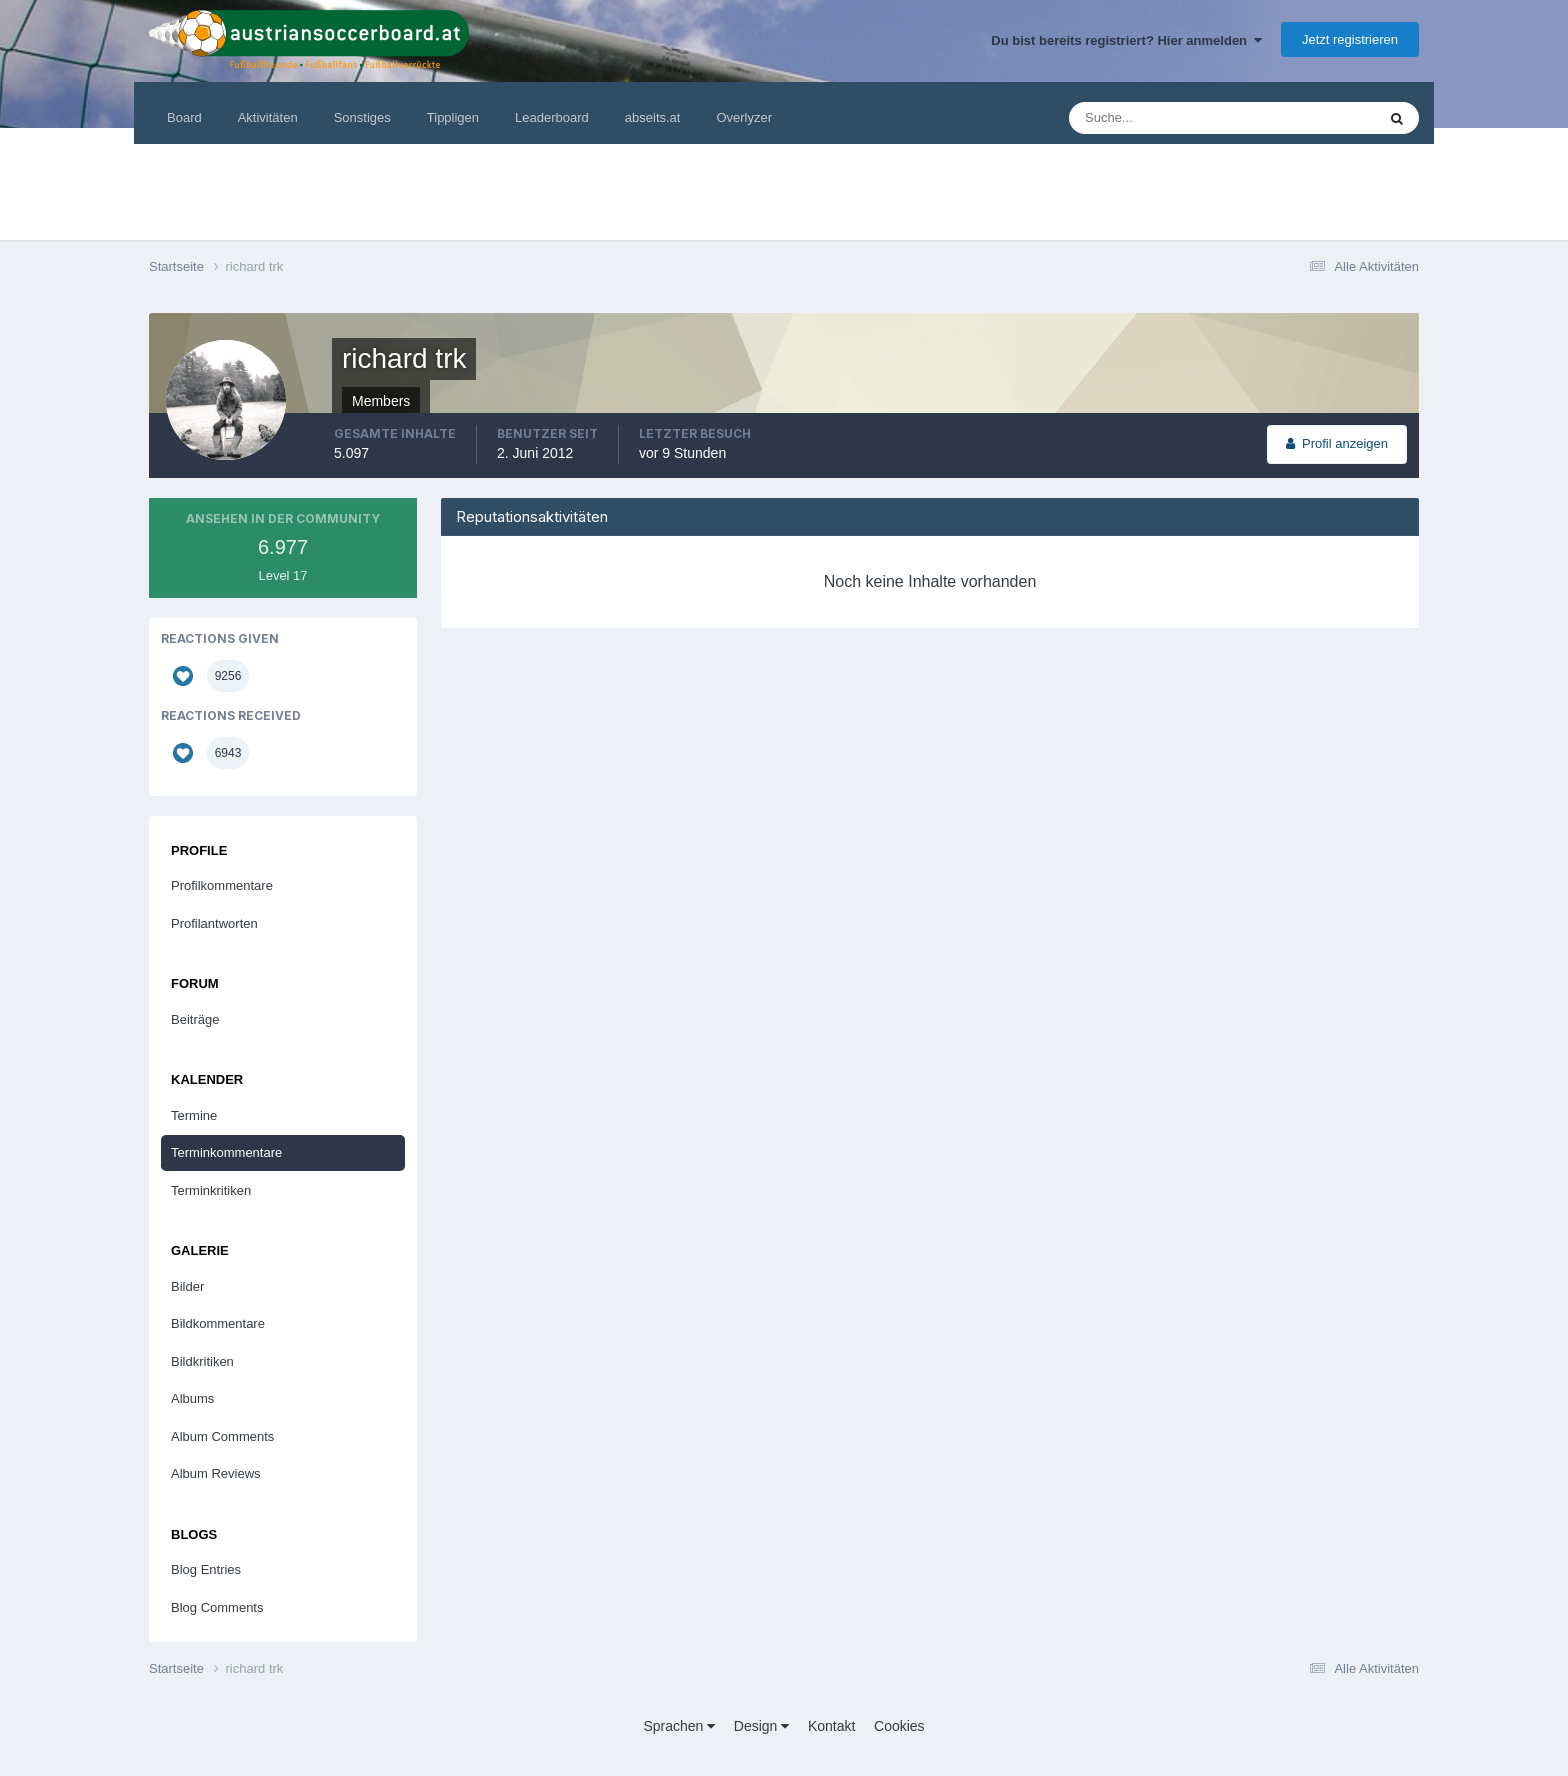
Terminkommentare (226, 1152)
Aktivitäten (268, 117)
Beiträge (195, 1019)
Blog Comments (217, 1607)
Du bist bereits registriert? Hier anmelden (1126, 40)
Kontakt (831, 1726)
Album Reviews (216, 1473)
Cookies (899, 1726)
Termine (194, 1115)
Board (184, 117)
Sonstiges (362, 117)
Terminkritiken (211, 1190)
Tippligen (453, 117)
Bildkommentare (218, 1323)
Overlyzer (744, 117)
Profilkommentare (222, 885)
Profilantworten (214, 923)
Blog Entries (206, 1569)
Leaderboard (552, 117)
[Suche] (1161, 118)
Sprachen (679, 1726)
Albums (192, 1398)
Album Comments (222, 1436)
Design (761, 1726)
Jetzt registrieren (1350, 39)
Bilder (187, 1286)
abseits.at (653, 117)
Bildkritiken (202, 1361)
